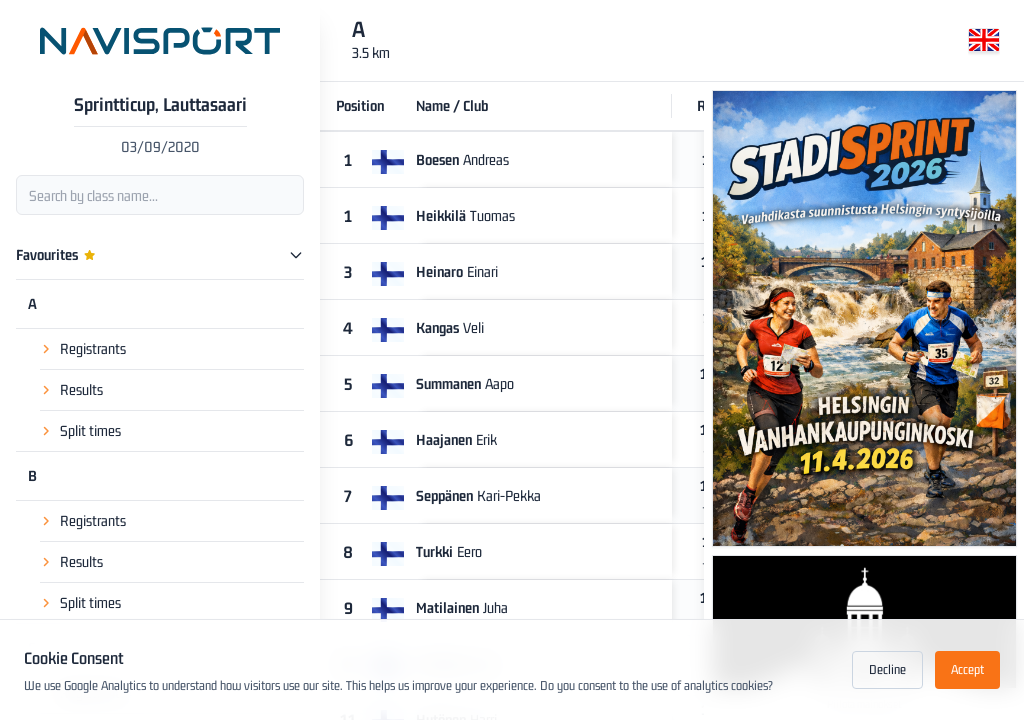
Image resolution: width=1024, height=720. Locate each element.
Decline (887, 669)
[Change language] (984, 43)
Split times (90, 381)
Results (81, 340)
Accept (967, 669)
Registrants (93, 299)
